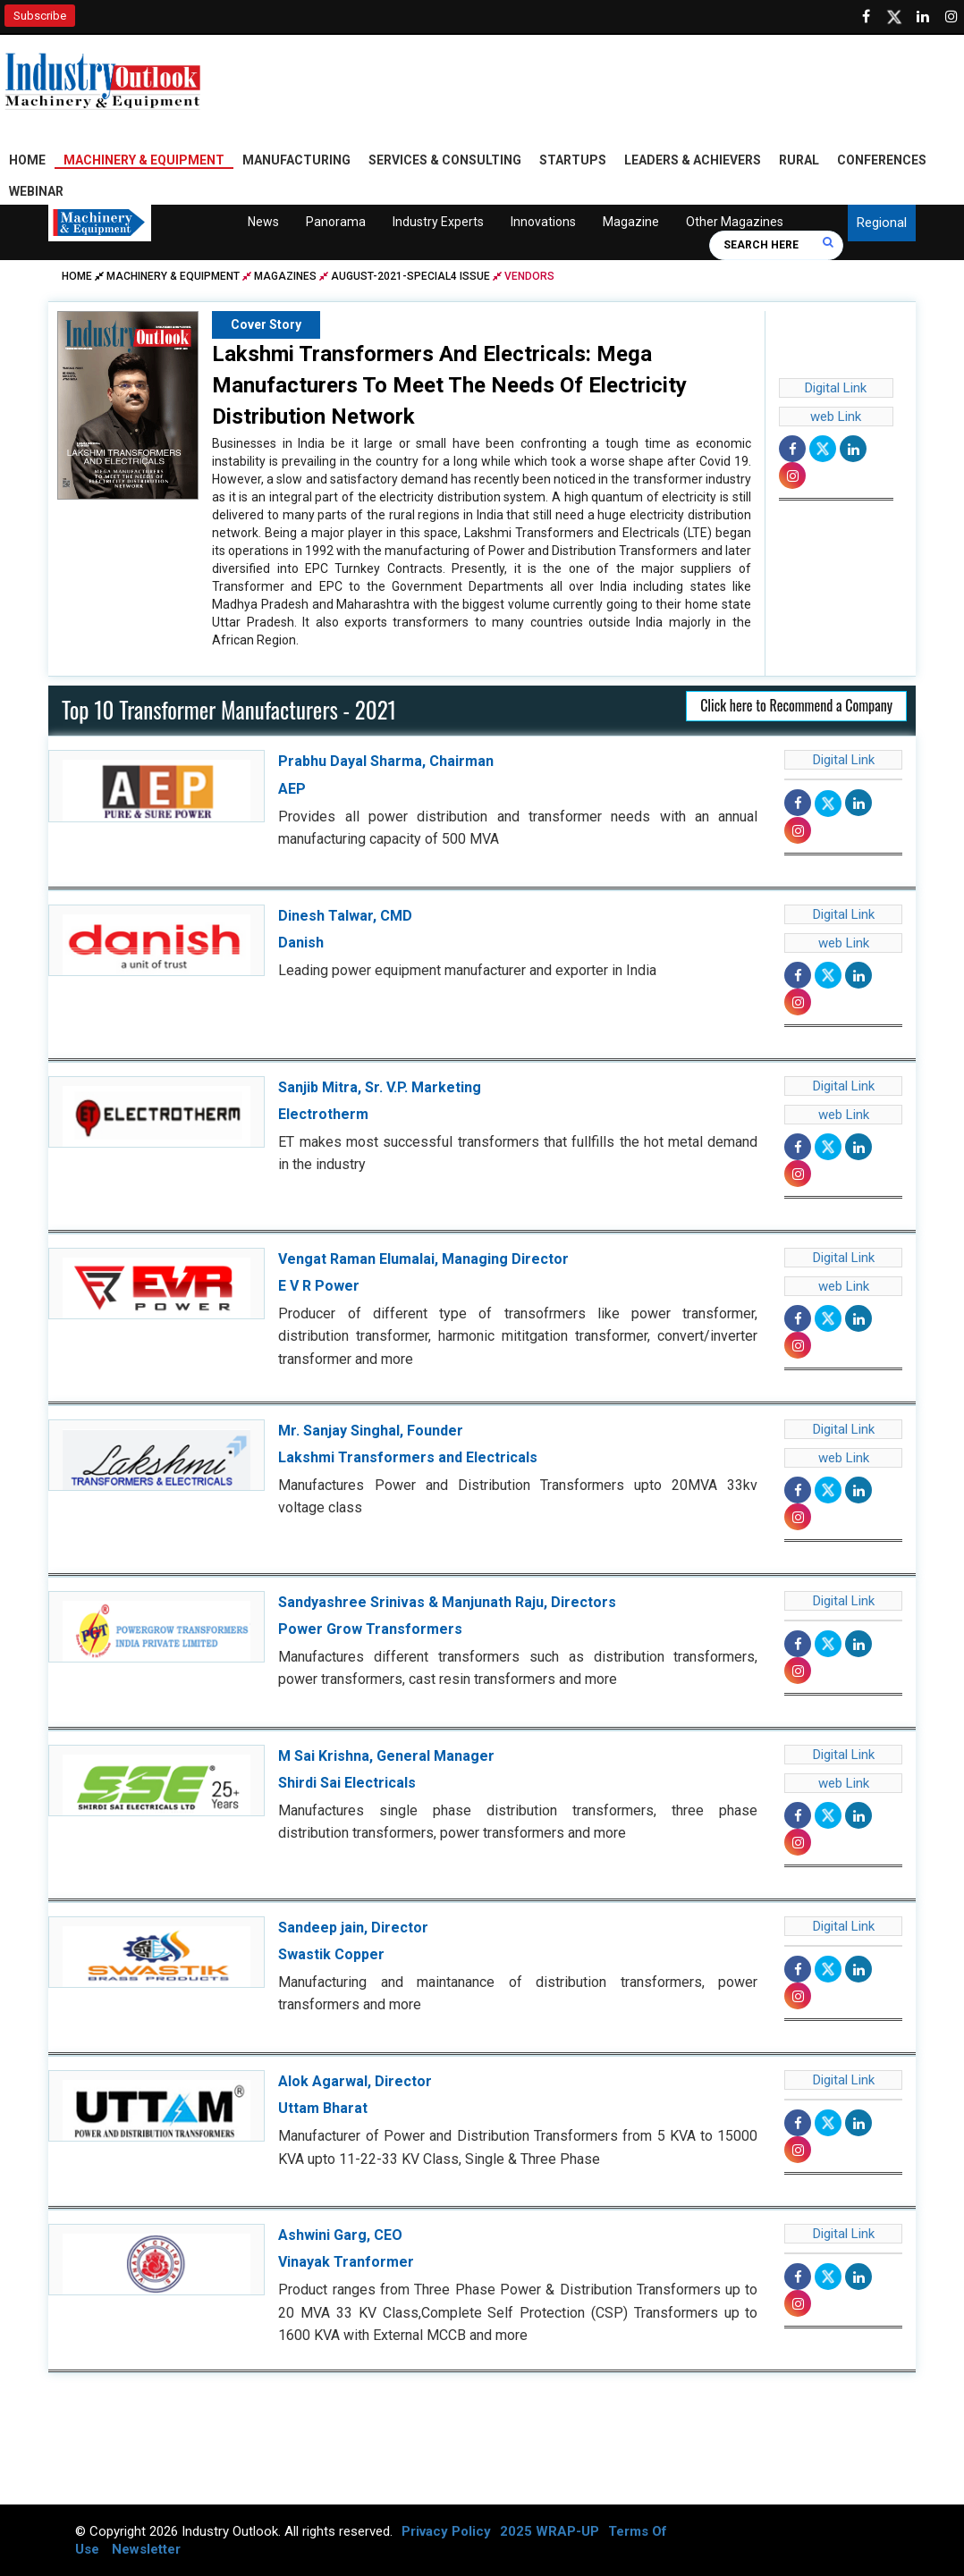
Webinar (36, 192)
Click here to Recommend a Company (796, 706)
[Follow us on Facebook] (866, 17)
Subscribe (39, 15)
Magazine (630, 222)
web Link (835, 417)
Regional (882, 223)
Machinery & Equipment (143, 161)
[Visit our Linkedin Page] (923, 17)
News (263, 222)
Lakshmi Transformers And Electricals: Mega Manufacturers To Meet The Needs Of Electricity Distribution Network (449, 386)
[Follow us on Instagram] (951, 17)
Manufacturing (296, 161)
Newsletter (146, 2549)
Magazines (285, 277)
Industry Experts (437, 222)
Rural (799, 161)
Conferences (881, 161)
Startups (572, 161)
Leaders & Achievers (692, 161)
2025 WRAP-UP (549, 2531)
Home (27, 161)
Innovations (542, 222)
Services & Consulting (444, 161)
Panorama (335, 222)
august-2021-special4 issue (410, 277)
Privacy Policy (446, 2531)
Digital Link (836, 389)
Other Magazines (733, 222)
